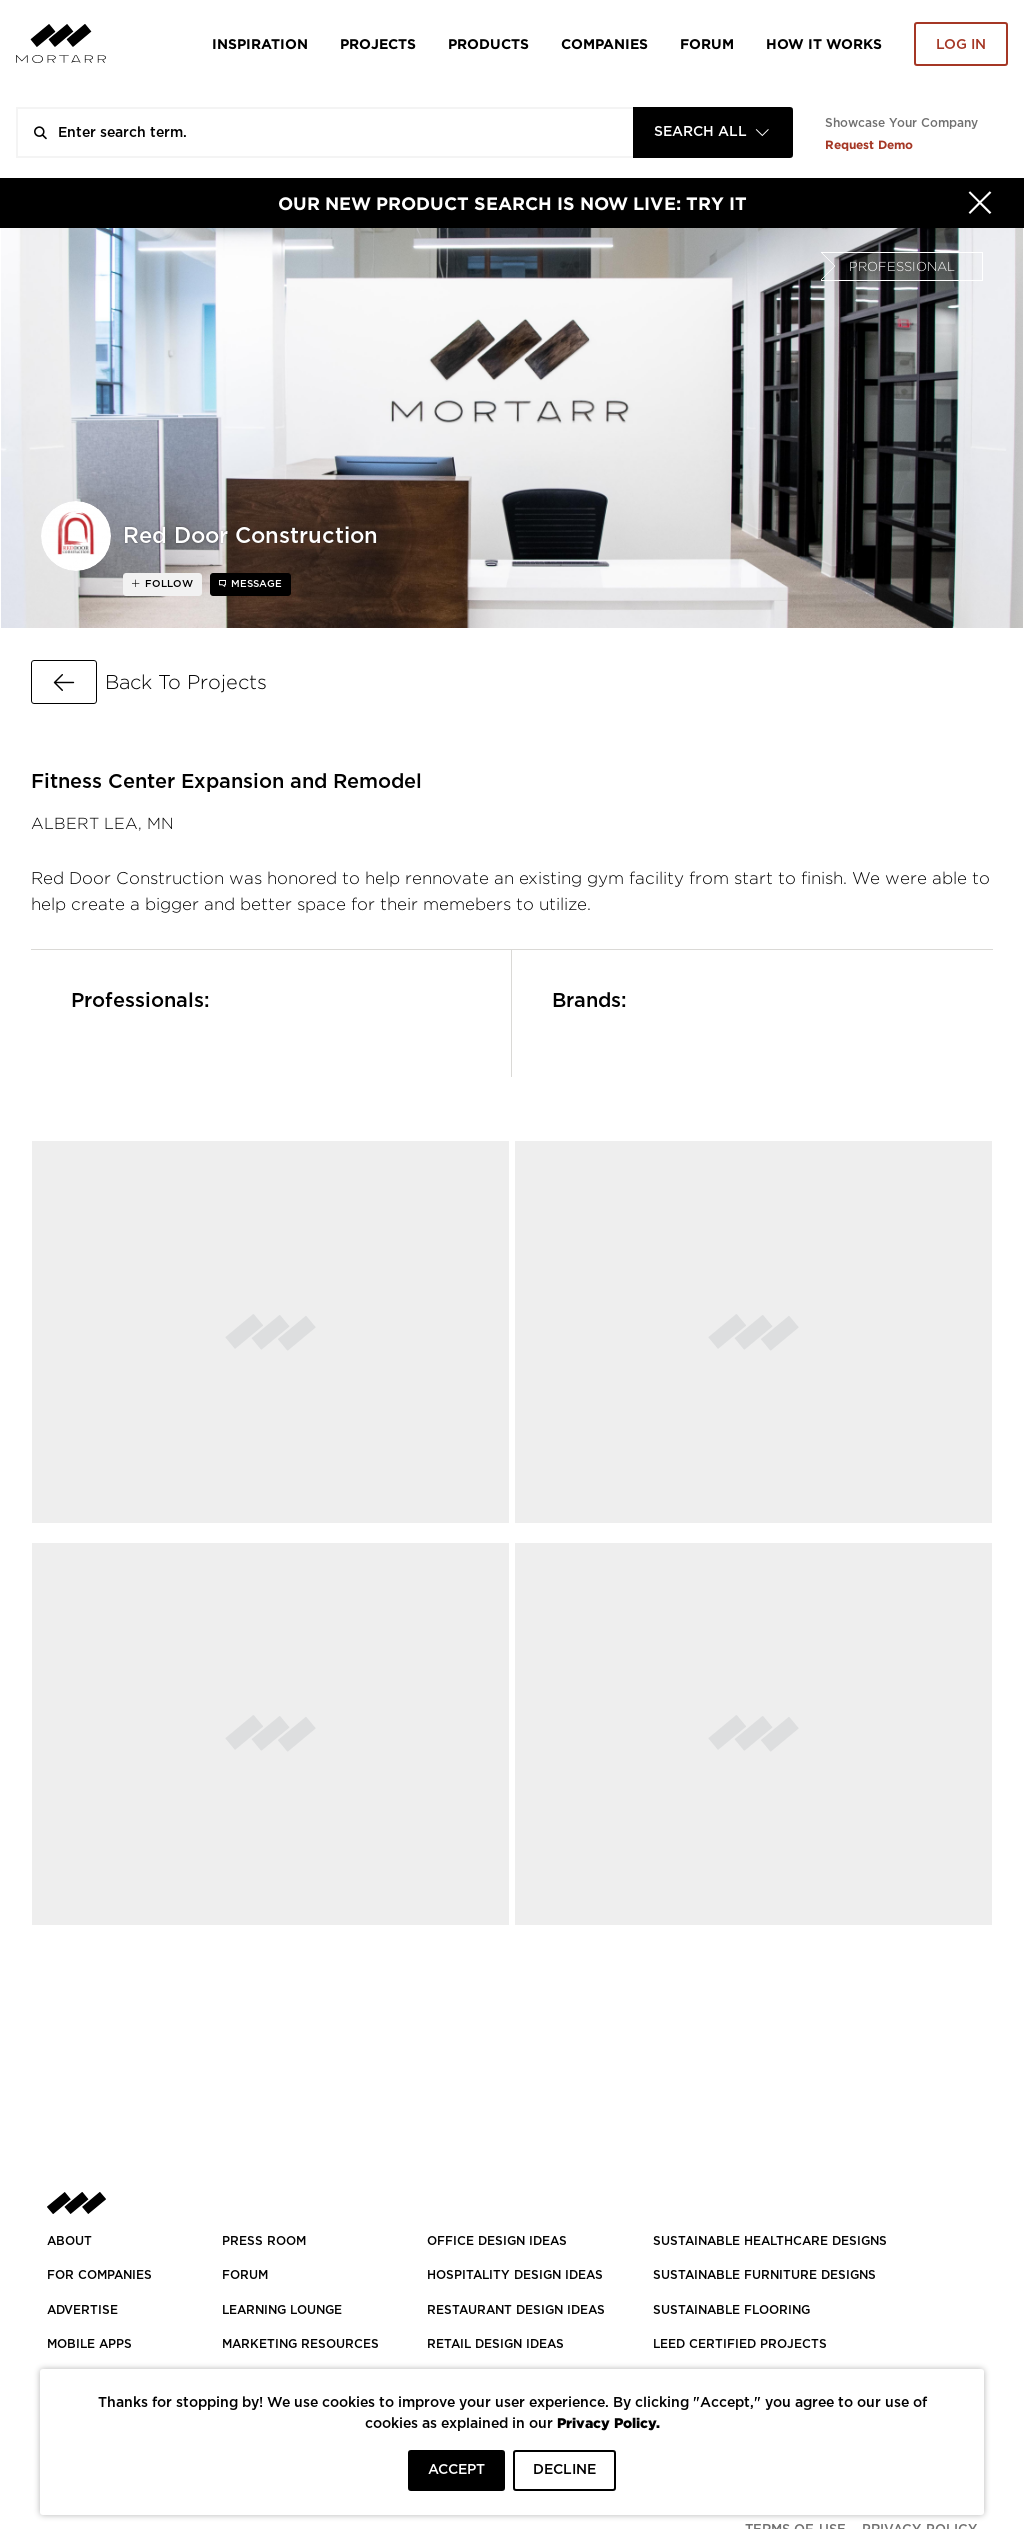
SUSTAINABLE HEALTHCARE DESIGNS (770, 2241)
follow (167, 584)
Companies (604, 43)
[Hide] (980, 203)
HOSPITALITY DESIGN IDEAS (515, 2275)
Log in (961, 45)
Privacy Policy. (608, 2422)
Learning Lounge (282, 2310)
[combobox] (713, 132)
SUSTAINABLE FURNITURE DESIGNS (764, 2275)
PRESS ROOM (264, 2241)
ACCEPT (456, 2470)
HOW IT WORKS (824, 43)
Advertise (82, 2310)
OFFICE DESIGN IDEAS (497, 2241)
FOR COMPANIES (99, 2275)
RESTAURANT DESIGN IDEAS (516, 2310)
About (69, 2241)
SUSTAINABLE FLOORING (731, 2310)
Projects (378, 43)
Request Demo (869, 144)
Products (488, 43)
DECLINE (564, 2470)
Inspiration (260, 43)
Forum (707, 43)
